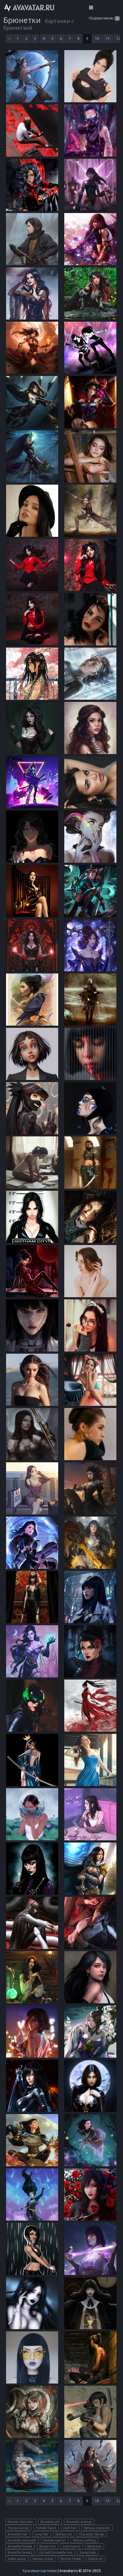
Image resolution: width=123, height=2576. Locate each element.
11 (108, 38)
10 (97, 38)
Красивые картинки (39, 2571)
